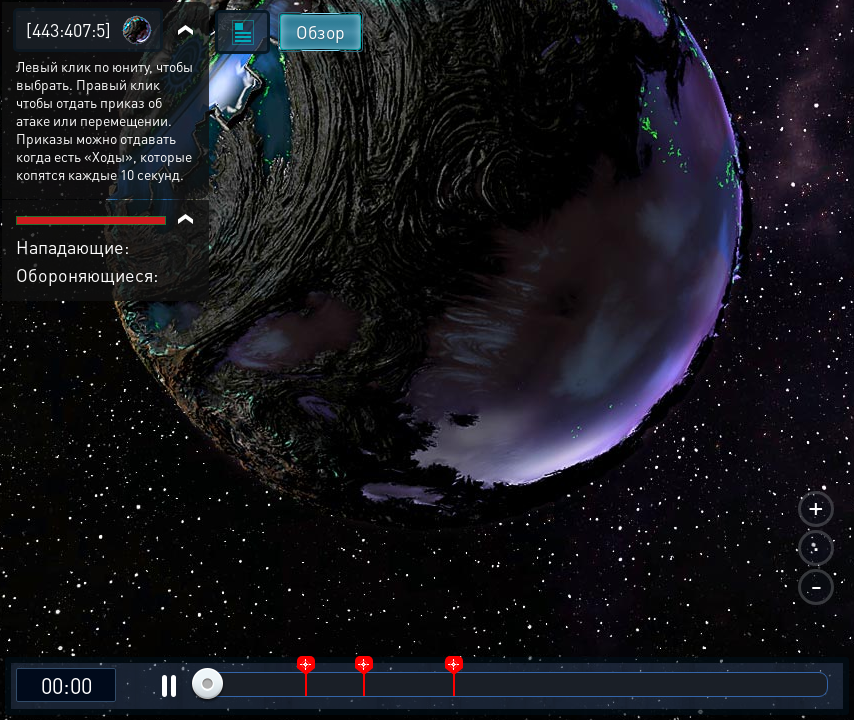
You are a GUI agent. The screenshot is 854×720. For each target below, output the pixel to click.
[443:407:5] (68, 29)
